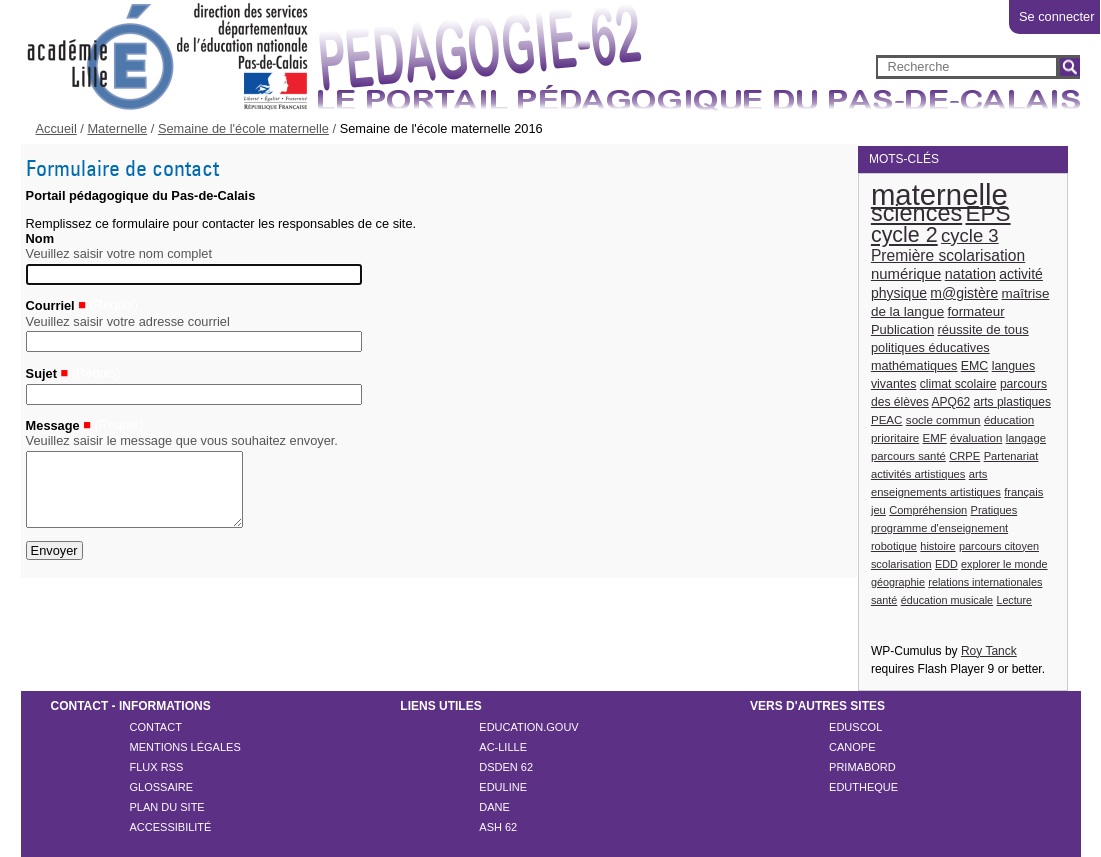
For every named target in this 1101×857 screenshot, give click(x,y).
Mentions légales (185, 747)
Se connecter (1056, 16)
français (1023, 492)
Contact (156, 727)
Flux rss (157, 767)
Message (53, 425)
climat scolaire (958, 384)
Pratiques (994, 510)
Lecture (1014, 600)
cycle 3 (970, 235)
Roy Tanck (989, 651)
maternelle (939, 194)
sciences (916, 213)
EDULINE (503, 787)
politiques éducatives (930, 347)
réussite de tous (982, 329)
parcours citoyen (999, 546)
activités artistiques (918, 474)
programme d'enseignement (939, 528)
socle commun (943, 419)
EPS (988, 213)
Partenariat (1011, 456)
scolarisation (901, 564)
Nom (40, 238)
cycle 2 (904, 235)
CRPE (964, 456)
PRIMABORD (862, 767)
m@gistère (964, 293)
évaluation (976, 438)
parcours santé (908, 456)
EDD (946, 564)
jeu (878, 510)
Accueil (56, 128)
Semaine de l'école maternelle (243, 128)
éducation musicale (947, 600)
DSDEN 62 (506, 767)
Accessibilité (171, 827)
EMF (935, 438)
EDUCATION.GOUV (528, 727)
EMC (975, 366)
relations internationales (985, 582)
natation (970, 274)
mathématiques (914, 366)
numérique (906, 273)
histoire (937, 546)
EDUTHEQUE (863, 787)
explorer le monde (1004, 564)
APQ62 (951, 402)
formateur (976, 311)
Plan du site (167, 807)
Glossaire (162, 787)
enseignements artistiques (936, 492)
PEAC (887, 419)
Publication (902, 329)
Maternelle (117, 128)
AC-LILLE (503, 747)
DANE (494, 807)
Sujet (41, 373)
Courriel (50, 306)
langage (1026, 438)
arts (978, 474)
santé (884, 600)
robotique (894, 546)
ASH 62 (498, 827)
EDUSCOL (855, 727)
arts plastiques (1012, 402)
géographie (898, 582)
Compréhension (928, 510)
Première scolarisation (948, 255)
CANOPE (852, 747)
